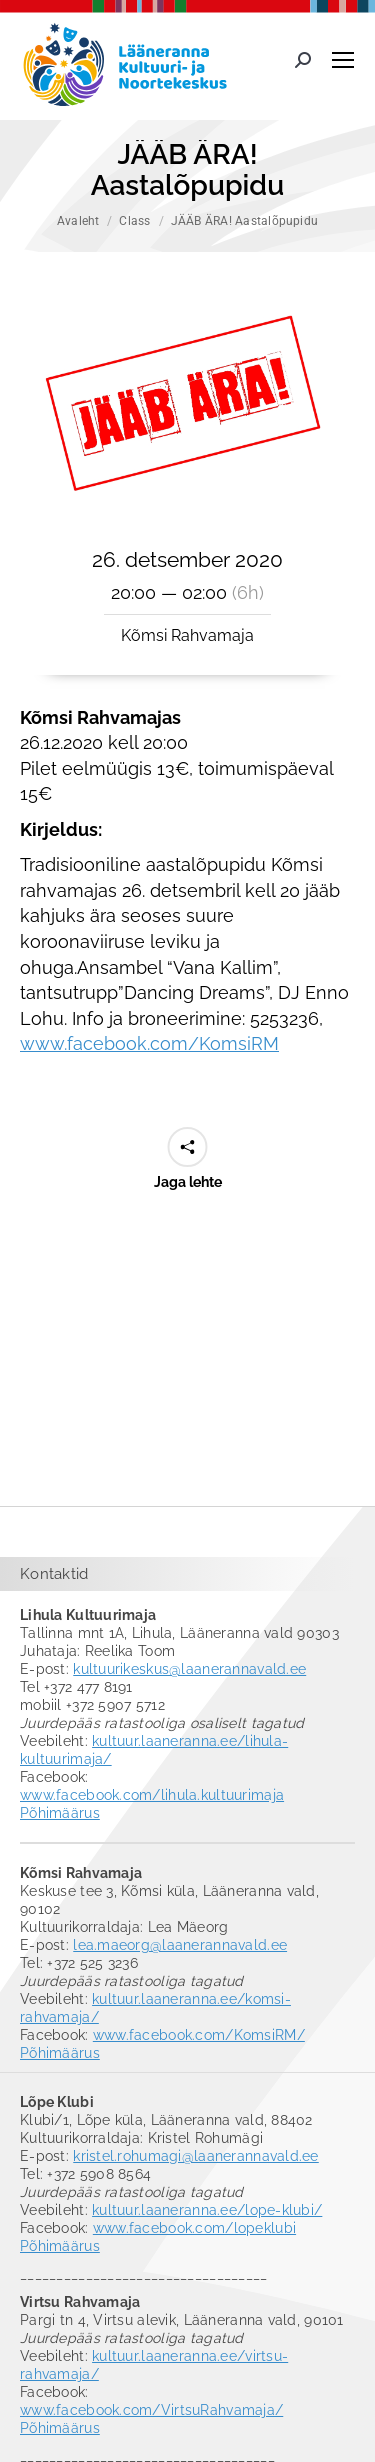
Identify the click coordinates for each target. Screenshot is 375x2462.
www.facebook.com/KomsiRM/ (199, 2035)
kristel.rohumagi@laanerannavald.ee (196, 2156)
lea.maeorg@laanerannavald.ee (180, 1945)
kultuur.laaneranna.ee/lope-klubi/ (207, 2210)
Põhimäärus (60, 1813)
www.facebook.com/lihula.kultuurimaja (152, 1795)
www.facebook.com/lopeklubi (194, 2228)
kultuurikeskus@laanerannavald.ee (189, 1669)
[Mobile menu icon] (343, 60)
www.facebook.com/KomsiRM (149, 1043)
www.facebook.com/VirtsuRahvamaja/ (151, 2410)
